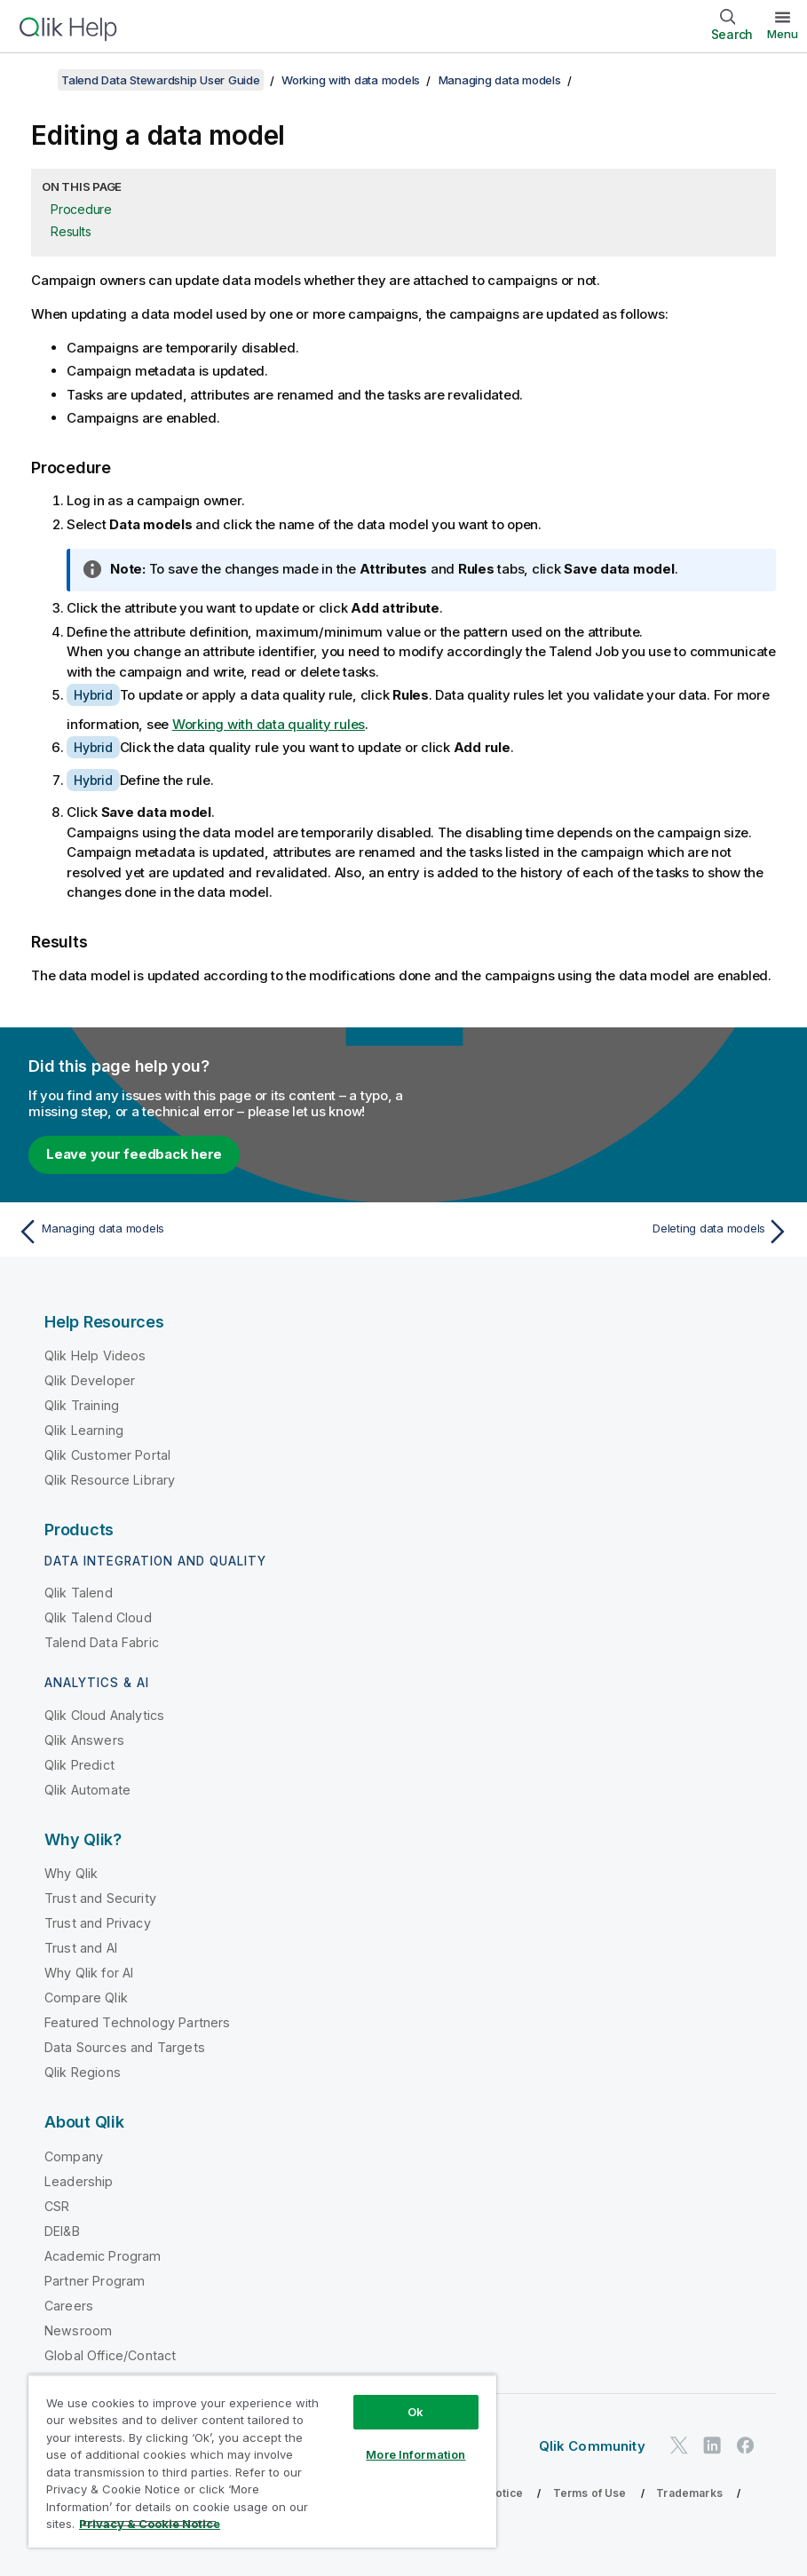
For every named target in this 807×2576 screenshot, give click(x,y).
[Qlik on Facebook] (745, 2445)
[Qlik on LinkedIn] (712, 2445)
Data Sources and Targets (124, 2047)
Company (73, 2156)
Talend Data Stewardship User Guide (160, 80)
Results (71, 231)
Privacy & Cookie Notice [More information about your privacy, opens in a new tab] (149, 2524)
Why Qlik (71, 1873)
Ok (415, 2412)
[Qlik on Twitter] (679, 2445)
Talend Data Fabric (101, 1642)
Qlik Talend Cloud (98, 1617)
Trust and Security (100, 1898)
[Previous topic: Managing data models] (204, 1231)
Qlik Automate (87, 1789)
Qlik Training (81, 1405)
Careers (68, 2305)
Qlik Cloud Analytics (104, 1715)
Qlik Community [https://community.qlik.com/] (592, 2445)
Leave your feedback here (134, 1153)
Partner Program (94, 2280)
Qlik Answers (84, 1740)
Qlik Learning (83, 1430)
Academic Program (103, 2255)
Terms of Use (590, 2493)
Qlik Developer (89, 1380)
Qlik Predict (79, 1764)
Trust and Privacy (97, 1922)
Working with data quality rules (268, 724)
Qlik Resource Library (109, 1479)
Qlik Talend (78, 1592)
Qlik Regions (82, 2072)
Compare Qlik (86, 1997)
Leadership (79, 2181)
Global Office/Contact (110, 2355)
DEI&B (62, 2231)
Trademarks (689, 2493)
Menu (782, 34)
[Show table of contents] (35, 80)
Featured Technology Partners (137, 2022)
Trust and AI (80, 1947)
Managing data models (500, 80)
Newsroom (78, 2330)
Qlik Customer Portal (107, 1454)
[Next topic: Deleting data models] (602, 1231)
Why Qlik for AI (88, 1972)
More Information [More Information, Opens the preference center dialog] (415, 2454)
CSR (56, 2206)
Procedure (81, 209)
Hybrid (93, 694)
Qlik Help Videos (95, 1355)
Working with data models (350, 80)
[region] (262, 2461)
